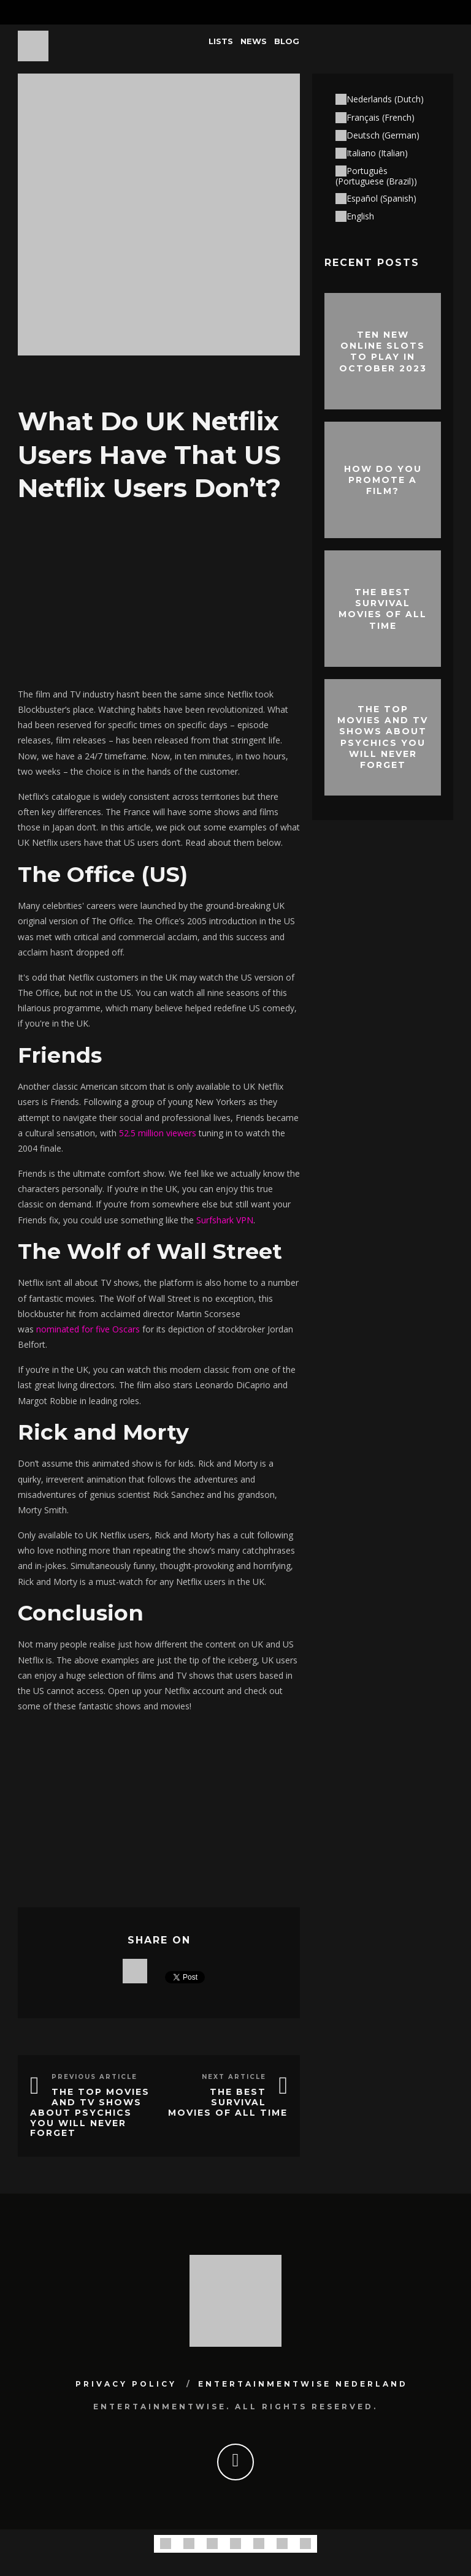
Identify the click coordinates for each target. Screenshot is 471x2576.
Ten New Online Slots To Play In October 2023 (383, 351)
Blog (286, 41)
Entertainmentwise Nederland (303, 2383)
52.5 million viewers (157, 1133)
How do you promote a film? (383, 479)
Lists (221, 41)
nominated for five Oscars (88, 1329)
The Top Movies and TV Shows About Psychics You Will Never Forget (90, 2112)
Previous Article (94, 2077)
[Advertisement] (159, 591)
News (253, 41)
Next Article (234, 2077)
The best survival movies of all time (228, 2102)
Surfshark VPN (224, 1220)
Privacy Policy (126, 2383)
